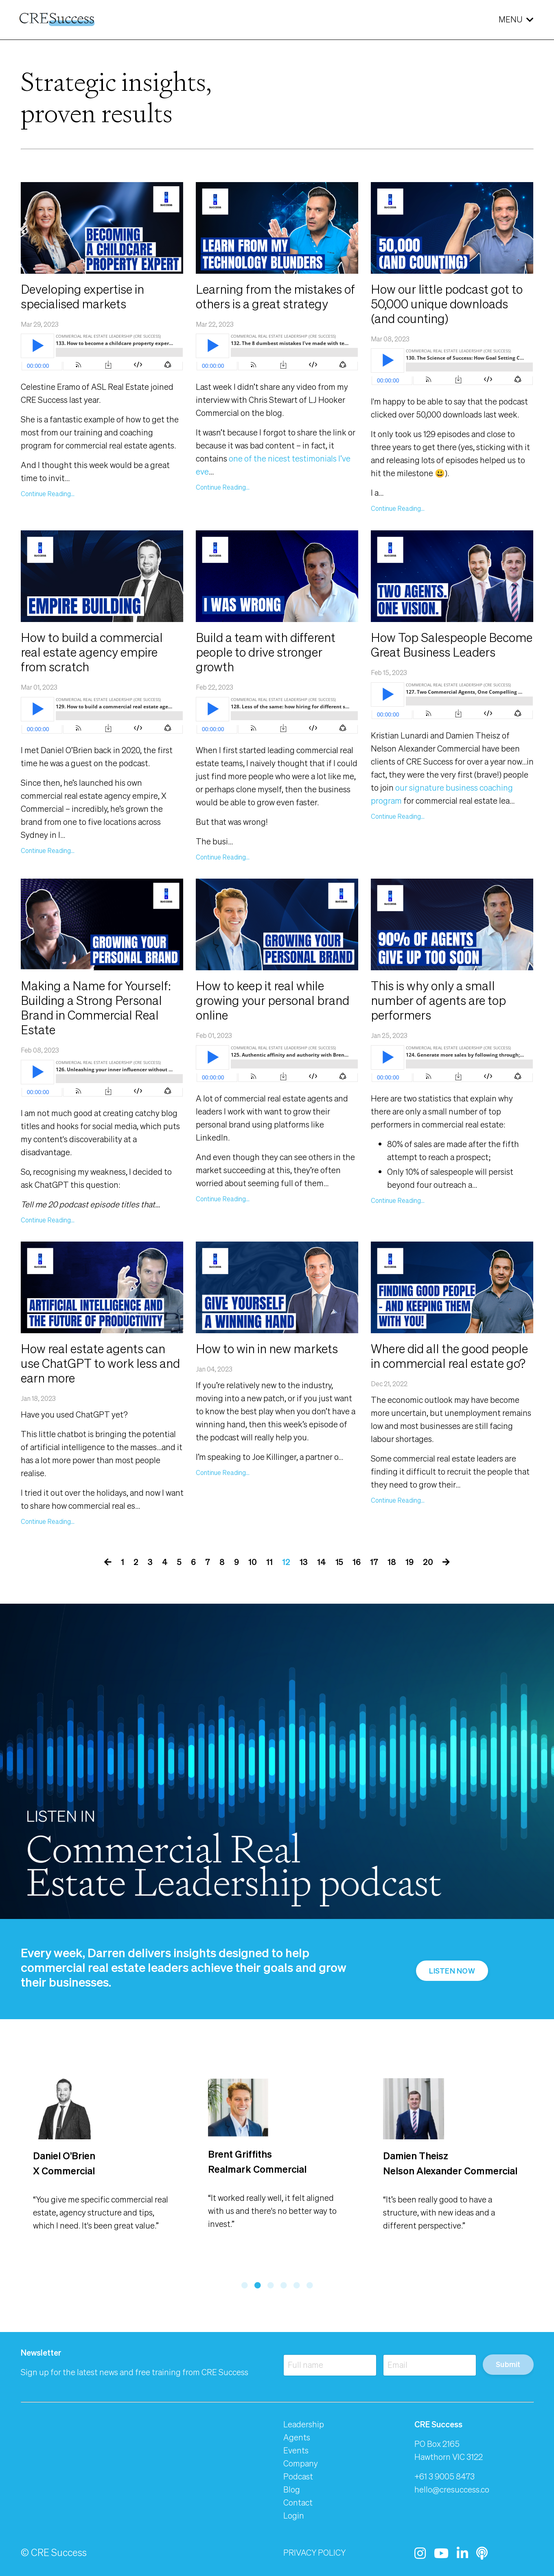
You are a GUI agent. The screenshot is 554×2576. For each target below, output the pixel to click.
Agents (296, 2437)
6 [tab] (310, 2285)
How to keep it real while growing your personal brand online (272, 1000)
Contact (298, 2502)
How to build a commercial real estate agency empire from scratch (92, 652)
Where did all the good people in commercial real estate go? (449, 1356)
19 (409, 1561)
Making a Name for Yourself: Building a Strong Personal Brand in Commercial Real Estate (96, 1007)
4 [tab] (284, 2285)
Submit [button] (508, 2364)
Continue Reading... (47, 493)
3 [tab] (271, 2285)
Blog (291, 2489)
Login (293, 2515)
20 (428, 1561)
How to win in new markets (267, 1348)
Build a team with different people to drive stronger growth (265, 652)
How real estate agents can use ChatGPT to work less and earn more (100, 1363)
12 (286, 1561)
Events (296, 2450)
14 (321, 1561)
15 (339, 1561)
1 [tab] (245, 2285)
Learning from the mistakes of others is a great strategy (275, 296)
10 (252, 1561)
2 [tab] (258, 2285)
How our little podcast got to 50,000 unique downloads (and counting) (447, 304)
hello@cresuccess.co (451, 2489)
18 (392, 1561)
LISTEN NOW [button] (452, 1971)
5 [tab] (297, 2285)
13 (304, 1561)
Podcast (298, 2476)
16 (357, 1561)
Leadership (303, 2424)
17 (374, 1561)
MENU (516, 19)
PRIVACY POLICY (314, 2552)
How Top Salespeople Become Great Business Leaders (451, 644)
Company (300, 2463)
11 (269, 1561)
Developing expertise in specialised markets (82, 296)
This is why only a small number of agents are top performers (438, 1000)
